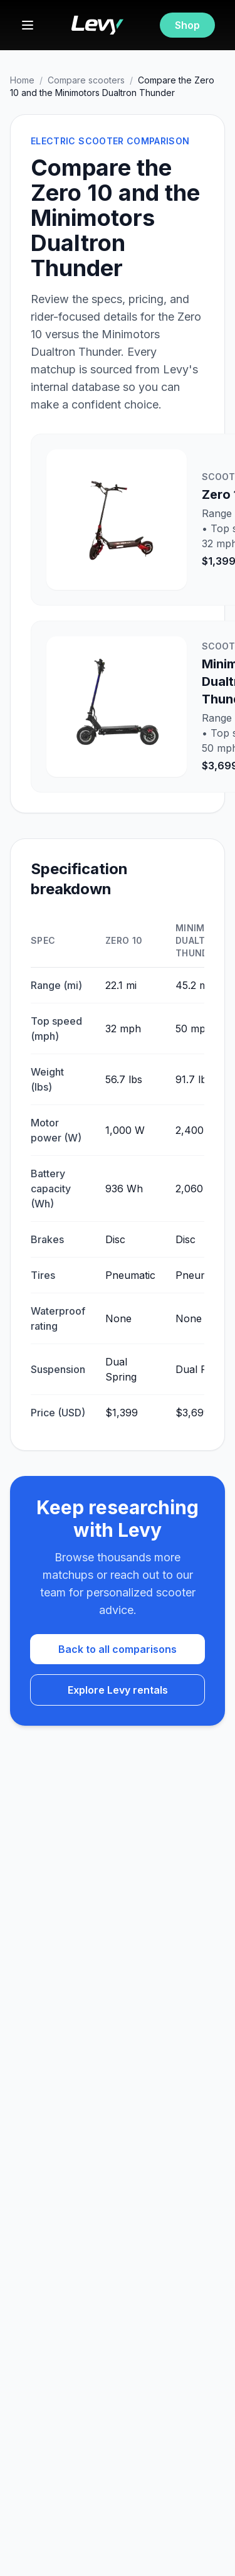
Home (22, 80)
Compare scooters (86, 80)
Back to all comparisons (117, 1649)
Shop (187, 25)
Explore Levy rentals (118, 1690)
